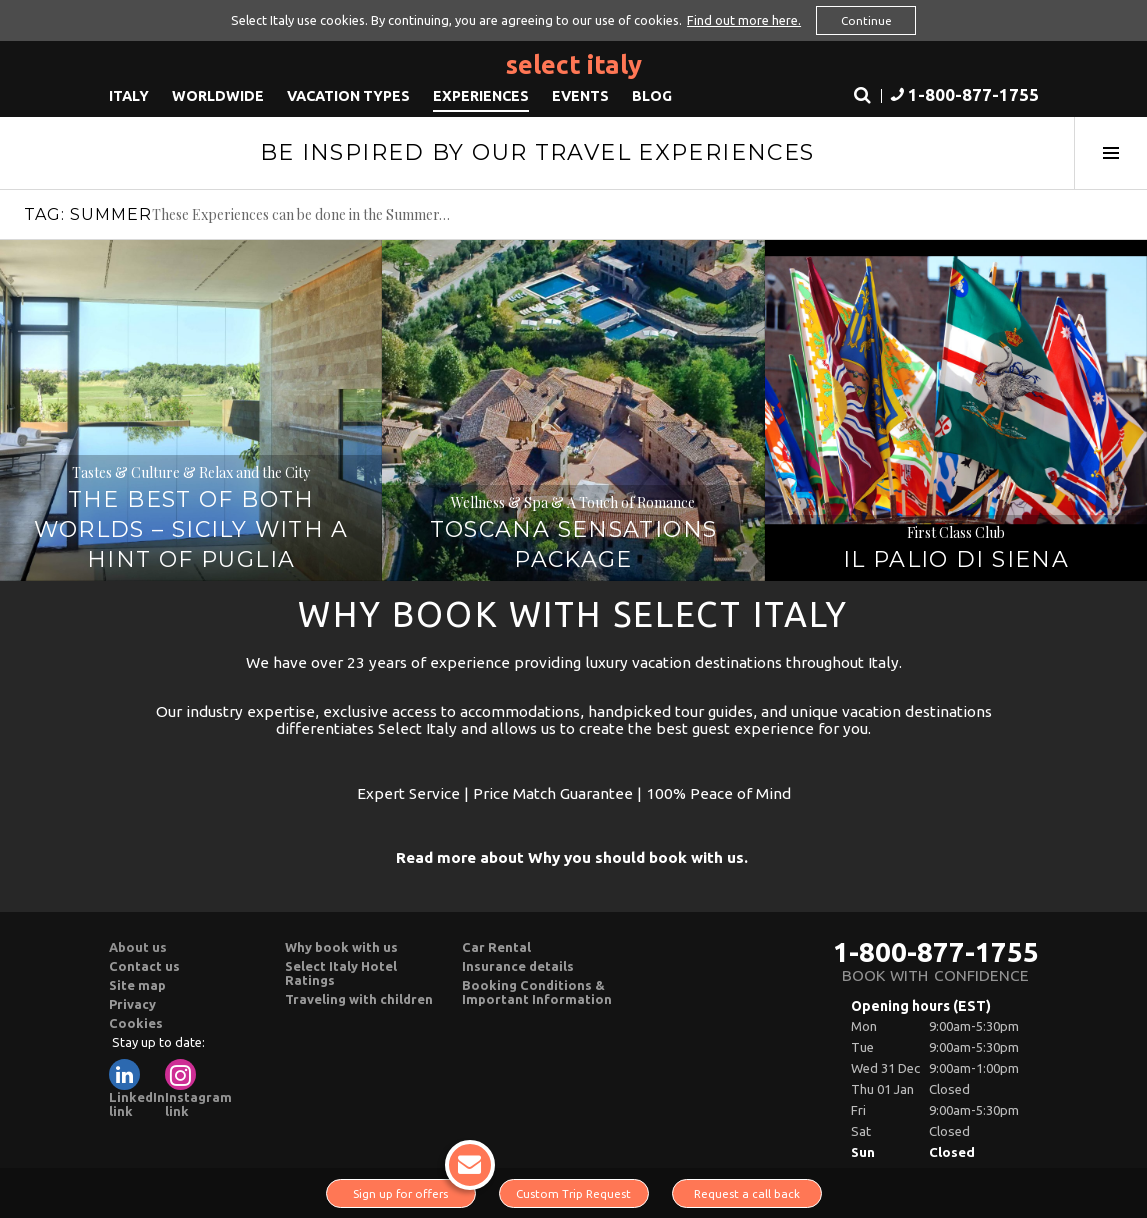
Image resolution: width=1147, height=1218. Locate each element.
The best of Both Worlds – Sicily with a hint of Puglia (191, 529)
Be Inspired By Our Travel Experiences (537, 151)
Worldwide (218, 95)
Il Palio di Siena (956, 559)
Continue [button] (866, 20)
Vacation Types (348, 95)
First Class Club (956, 532)
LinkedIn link (137, 1088)
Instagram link (198, 1088)
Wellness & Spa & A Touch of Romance (573, 502)
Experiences (481, 95)
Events (580, 95)
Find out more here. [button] (744, 20)
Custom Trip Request (573, 1193)
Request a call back (747, 1193)
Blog (652, 95)
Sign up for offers (414, 1189)
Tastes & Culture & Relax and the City (191, 472)
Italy (129, 95)
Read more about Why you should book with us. (572, 857)
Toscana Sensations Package (574, 544)
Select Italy (574, 63)
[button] (962, 95)
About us (138, 947)
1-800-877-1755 (936, 951)
